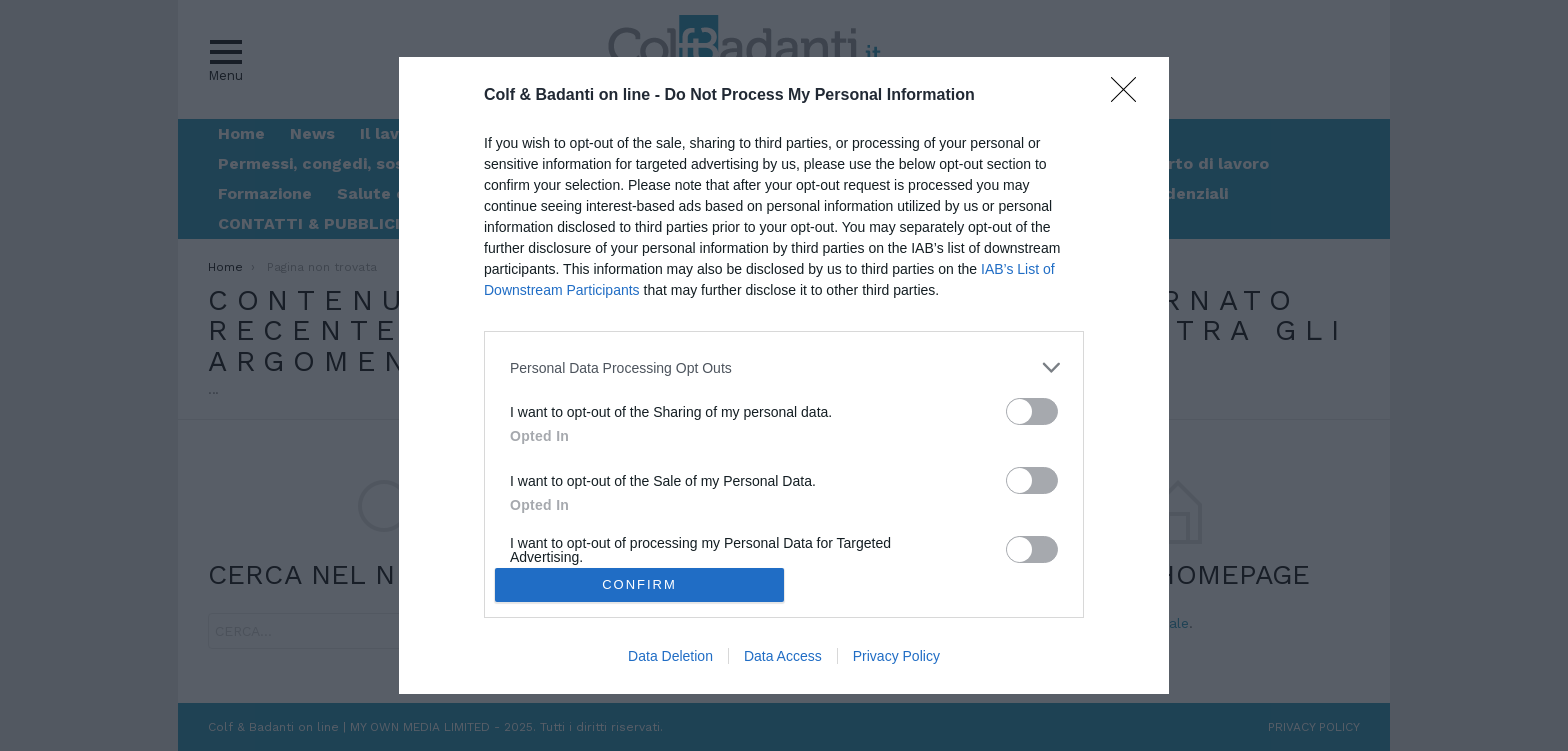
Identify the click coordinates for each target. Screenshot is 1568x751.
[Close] (1130, 96)
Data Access (783, 656)
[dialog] (784, 375)
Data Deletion (670, 656)
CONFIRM (639, 583)
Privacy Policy (896, 656)
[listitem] (784, 367)
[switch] (1032, 411)
